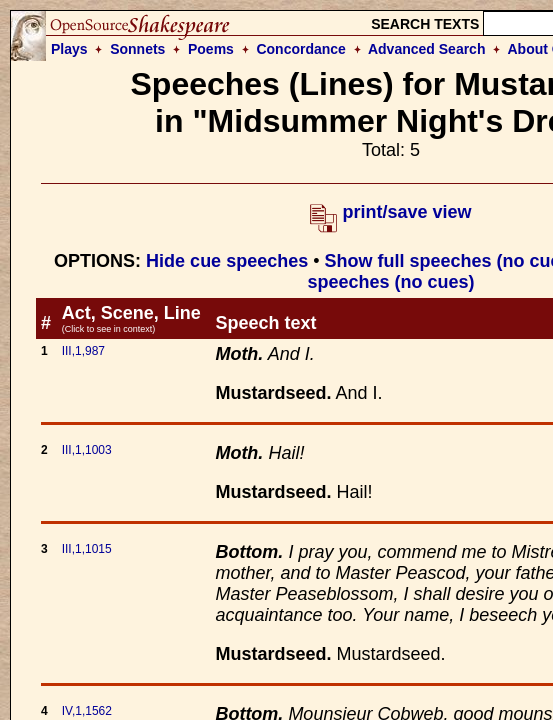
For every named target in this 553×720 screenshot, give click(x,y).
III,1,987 (83, 351)
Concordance (300, 49)
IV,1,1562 (87, 711)
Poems (211, 49)
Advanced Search (427, 49)
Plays (69, 49)
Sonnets (137, 49)
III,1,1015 (87, 549)
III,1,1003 (87, 450)
